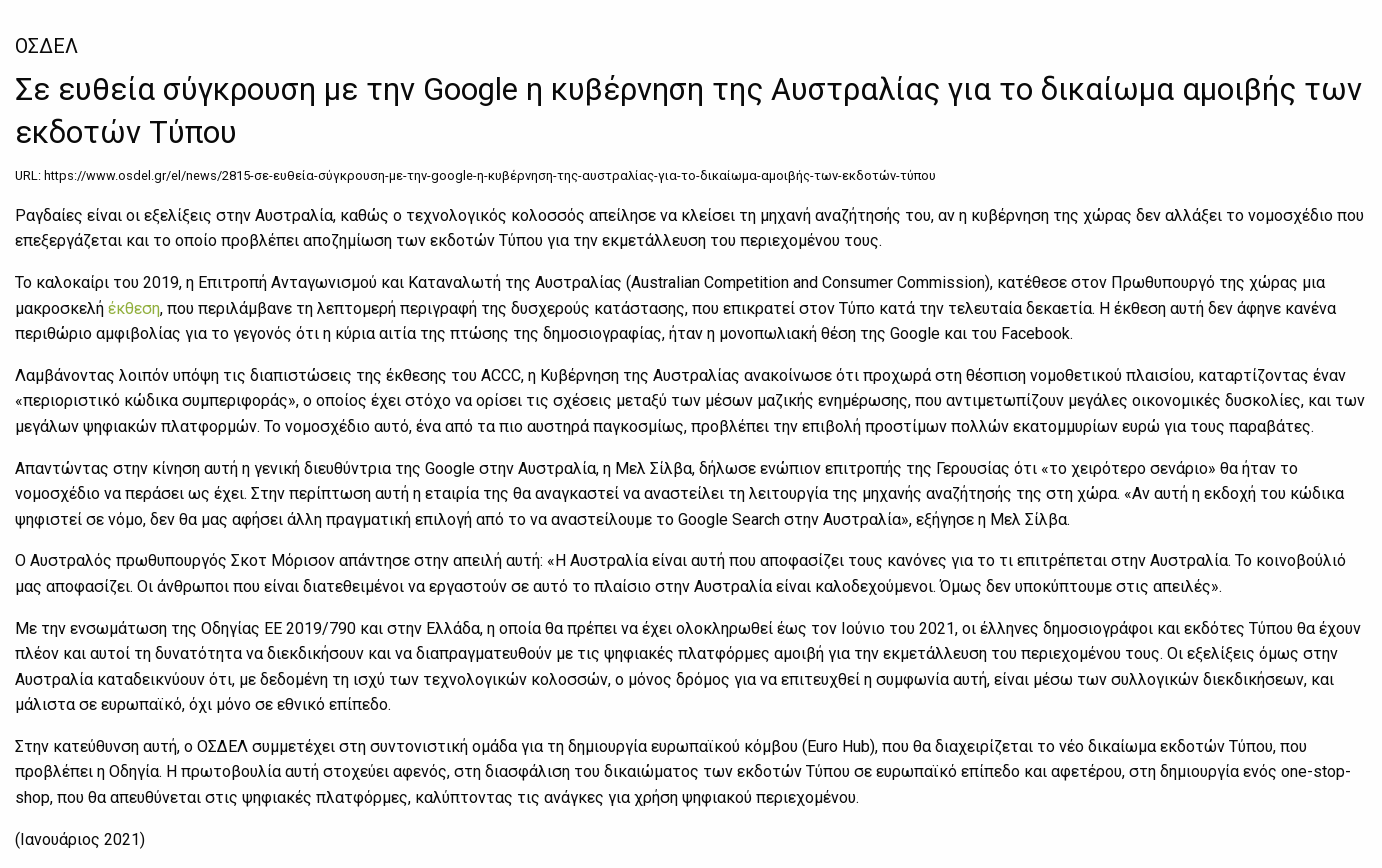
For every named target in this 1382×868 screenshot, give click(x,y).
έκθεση (134, 308)
